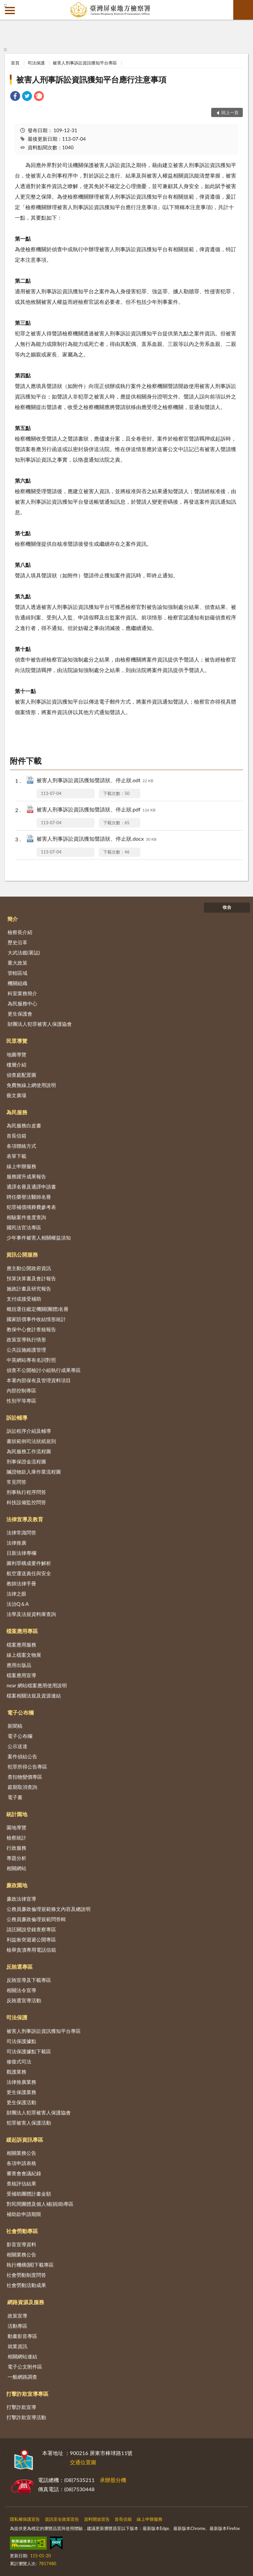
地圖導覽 (16, 1054)
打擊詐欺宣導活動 (26, 2417)
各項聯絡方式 (21, 1146)
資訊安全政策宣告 (62, 2519)
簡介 (12, 919)
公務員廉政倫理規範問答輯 (36, 1919)
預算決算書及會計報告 (31, 1278)
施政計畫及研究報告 (29, 1288)
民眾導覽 (16, 1041)
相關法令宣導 (21, 1990)
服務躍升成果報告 (26, 1176)
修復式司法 (19, 2061)
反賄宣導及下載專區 (29, 1980)
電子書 (15, 1797)
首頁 (15, 62)
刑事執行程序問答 (26, 1492)
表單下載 (16, 1156)
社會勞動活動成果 (26, 2285)
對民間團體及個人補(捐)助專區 (40, 2204)
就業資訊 (17, 2346)
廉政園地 (16, 1885)
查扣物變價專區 (25, 1777)
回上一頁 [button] (230, 112)
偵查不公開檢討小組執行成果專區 (44, 1370)
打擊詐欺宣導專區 (27, 2394)
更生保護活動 (21, 2102)
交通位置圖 (83, 2462)
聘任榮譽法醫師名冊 (29, 1197)
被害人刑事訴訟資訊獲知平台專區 (85, 62)
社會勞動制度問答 (26, 2275)
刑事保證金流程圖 (26, 1461)
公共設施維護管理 (26, 1350)
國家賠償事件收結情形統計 (36, 1319)
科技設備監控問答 (26, 1502)
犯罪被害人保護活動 (29, 2123)
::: (5, 5)
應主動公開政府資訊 (29, 1268)
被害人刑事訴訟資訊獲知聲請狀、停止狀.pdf (96, 810)
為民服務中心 (22, 1003)
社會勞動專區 (22, 2231)
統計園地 (16, 1814)
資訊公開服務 (22, 1254)
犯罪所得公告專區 (27, 1766)
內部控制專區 (21, 1390)
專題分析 (16, 1858)
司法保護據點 (21, 2041)
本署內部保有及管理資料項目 (39, 1380)
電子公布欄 (20, 1712)
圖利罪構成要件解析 (29, 1563)
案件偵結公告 (22, 1756)
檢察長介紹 (20, 932)
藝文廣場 (16, 1095)
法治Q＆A (18, 1604)
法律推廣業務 (21, 2082)
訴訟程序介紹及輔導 (29, 1431)
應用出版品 (19, 1665)
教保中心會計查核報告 (31, 1329)
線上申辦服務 (21, 1166)
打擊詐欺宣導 (21, 2407)
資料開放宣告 (97, 2519)
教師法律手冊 (21, 1583)
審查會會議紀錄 (24, 2173)
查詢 (243, 10)
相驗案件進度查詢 (26, 1217)
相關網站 (16, 1868)
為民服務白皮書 (24, 1125)
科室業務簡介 (22, 993)
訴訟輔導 (16, 1417)
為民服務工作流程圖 (29, 1451)
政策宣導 (17, 2316)
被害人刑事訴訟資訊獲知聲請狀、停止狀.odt (95, 780)
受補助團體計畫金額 (29, 2194)
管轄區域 (17, 973)
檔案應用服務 (21, 1645)
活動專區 (17, 2326)
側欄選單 (10, 10)
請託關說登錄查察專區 (31, 1929)
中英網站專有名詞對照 (31, 1360)
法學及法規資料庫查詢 (31, 1614)
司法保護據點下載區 (29, 2051)
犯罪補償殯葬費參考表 (31, 1207)
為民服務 (16, 1112)
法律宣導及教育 (24, 1519)
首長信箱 (16, 1136)
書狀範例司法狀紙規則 (31, 1441)
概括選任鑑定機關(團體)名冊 (38, 1309)
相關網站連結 (22, 2356)
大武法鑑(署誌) (24, 952)
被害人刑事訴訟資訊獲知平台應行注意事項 (91, 79)
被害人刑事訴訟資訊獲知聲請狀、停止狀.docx (96, 839)
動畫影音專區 (22, 2336)
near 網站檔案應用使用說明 (37, 1685)
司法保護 (36, 62)
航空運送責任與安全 (29, 1573)
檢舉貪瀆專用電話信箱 (31, 1950)
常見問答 (16, 1482)
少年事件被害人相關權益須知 (39, 1237)
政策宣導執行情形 (26, 1339)
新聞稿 (15, 1726)
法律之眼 (16, 1594)
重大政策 (17, 963)
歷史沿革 (17, 942)
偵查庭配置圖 (21, 1075)
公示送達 (17, 1746)
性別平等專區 (21, 1401)
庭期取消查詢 (22, 1787)
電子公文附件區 (25, 2367)
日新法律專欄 (21, 1553)
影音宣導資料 (21, 2244)
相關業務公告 (21, 2153)
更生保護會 (20, 1014)
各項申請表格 (21, 2163)
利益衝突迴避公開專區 (31, 1939)
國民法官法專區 (24, 1227)
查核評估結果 (21, 2183)
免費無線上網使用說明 (31, 1085)
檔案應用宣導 (21, 1675)
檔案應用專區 (22, 1631)
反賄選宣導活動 (24, 2000)
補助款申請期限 (24, 2214)
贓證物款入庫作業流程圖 (34, 1472)
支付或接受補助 (24, 1299)
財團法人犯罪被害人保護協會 (40, 1024)
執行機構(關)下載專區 (30, 2265)
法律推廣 (16, 1543)
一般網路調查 (22, 2377)
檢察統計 (16, 1838)
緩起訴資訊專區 (24, 2139)
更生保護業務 (21, 2092)
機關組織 (17, 983)
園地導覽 (16, 1827)
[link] (15, 97)
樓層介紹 (16, 1065)
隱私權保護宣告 (25, 2519)
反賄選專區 (19, 1966)
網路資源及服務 (25, 2302)
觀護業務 (16, 2072)
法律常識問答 (21, 1532)
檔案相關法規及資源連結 (34, 1695)
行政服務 (16, 1848)
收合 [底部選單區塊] (227, 907)
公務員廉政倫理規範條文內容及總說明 (49, 1909)
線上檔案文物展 (24, 1655)
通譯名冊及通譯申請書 (31, 1187)
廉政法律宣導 (21, 1899)
